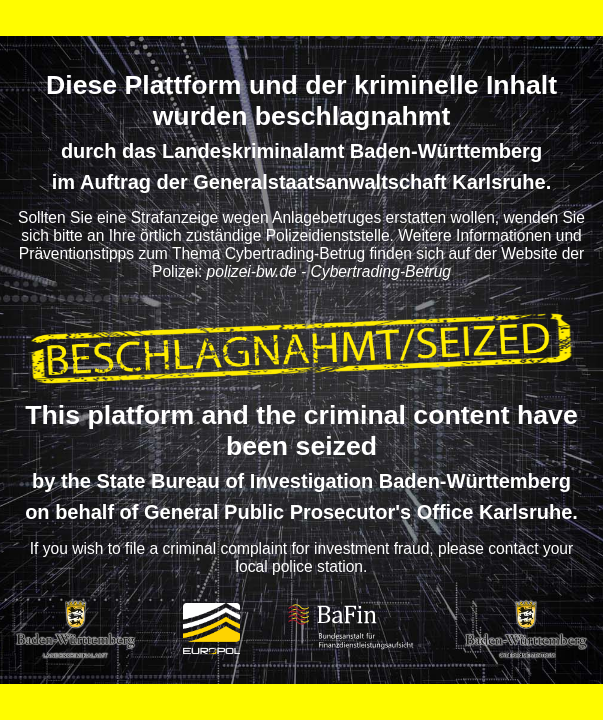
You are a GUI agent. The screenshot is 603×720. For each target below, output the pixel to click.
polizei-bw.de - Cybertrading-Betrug (329, 271)
